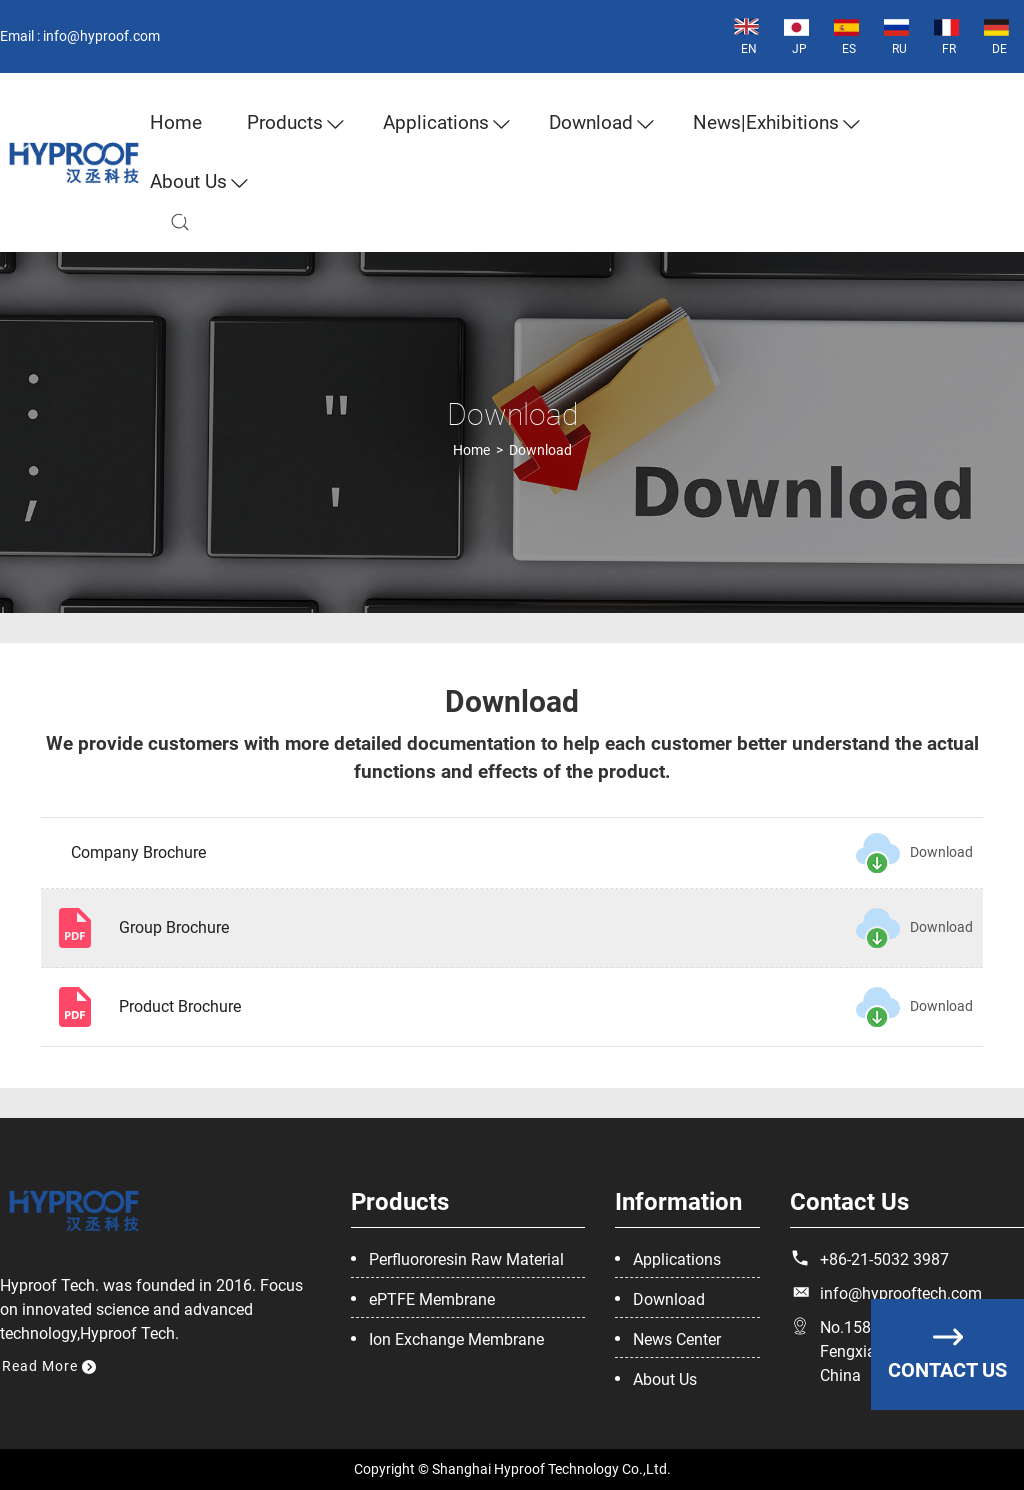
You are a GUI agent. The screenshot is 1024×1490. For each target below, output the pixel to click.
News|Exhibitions (766, 122)
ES (846, 35)
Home (176, 122)
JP (796, 35)
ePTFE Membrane (432, 1299)
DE (996, 35)
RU (896, 35)
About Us (665, 1379)
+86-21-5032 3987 (884, 1259)
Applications (436, 122)
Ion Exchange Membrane (456, 1339)
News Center (677, 1339)
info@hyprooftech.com (901, 1293)
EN (746, 35)
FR (946, 35)
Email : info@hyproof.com (80, 36)
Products (285, 122)
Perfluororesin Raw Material (466, 1259)
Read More (49, 1366)
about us (188, 181)
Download (591, 122)
